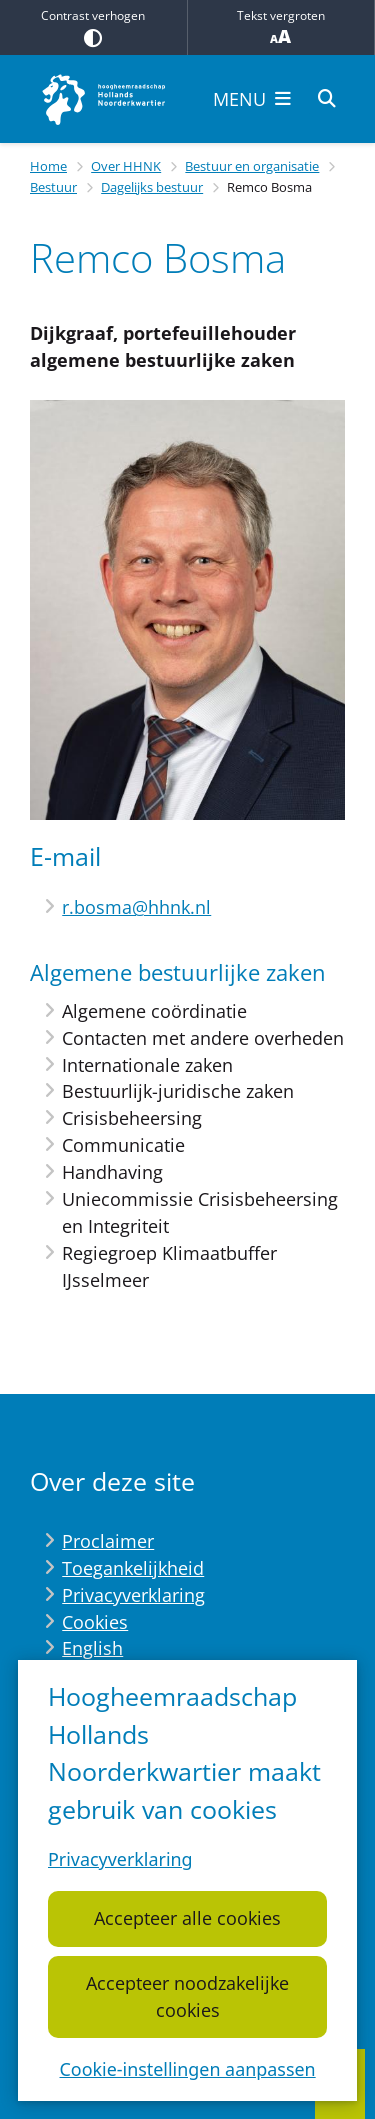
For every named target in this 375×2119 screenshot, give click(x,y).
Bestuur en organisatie (252, 166)
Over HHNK (126, 166)
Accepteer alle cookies (187, 1919)
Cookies (95, 1622)
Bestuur (53, 187)
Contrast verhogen (93, 27)
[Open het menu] (252, 99)
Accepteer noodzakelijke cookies (187, 1996)
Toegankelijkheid (133, 1568)
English (92, 1648)
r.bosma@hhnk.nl (136, 907)
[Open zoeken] (327, 99)
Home (48, 166)
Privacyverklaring (120, 1860)
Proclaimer (108, 1541)
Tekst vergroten (281, 27)
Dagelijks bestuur (152, 187)
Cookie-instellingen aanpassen (187, 2069)
